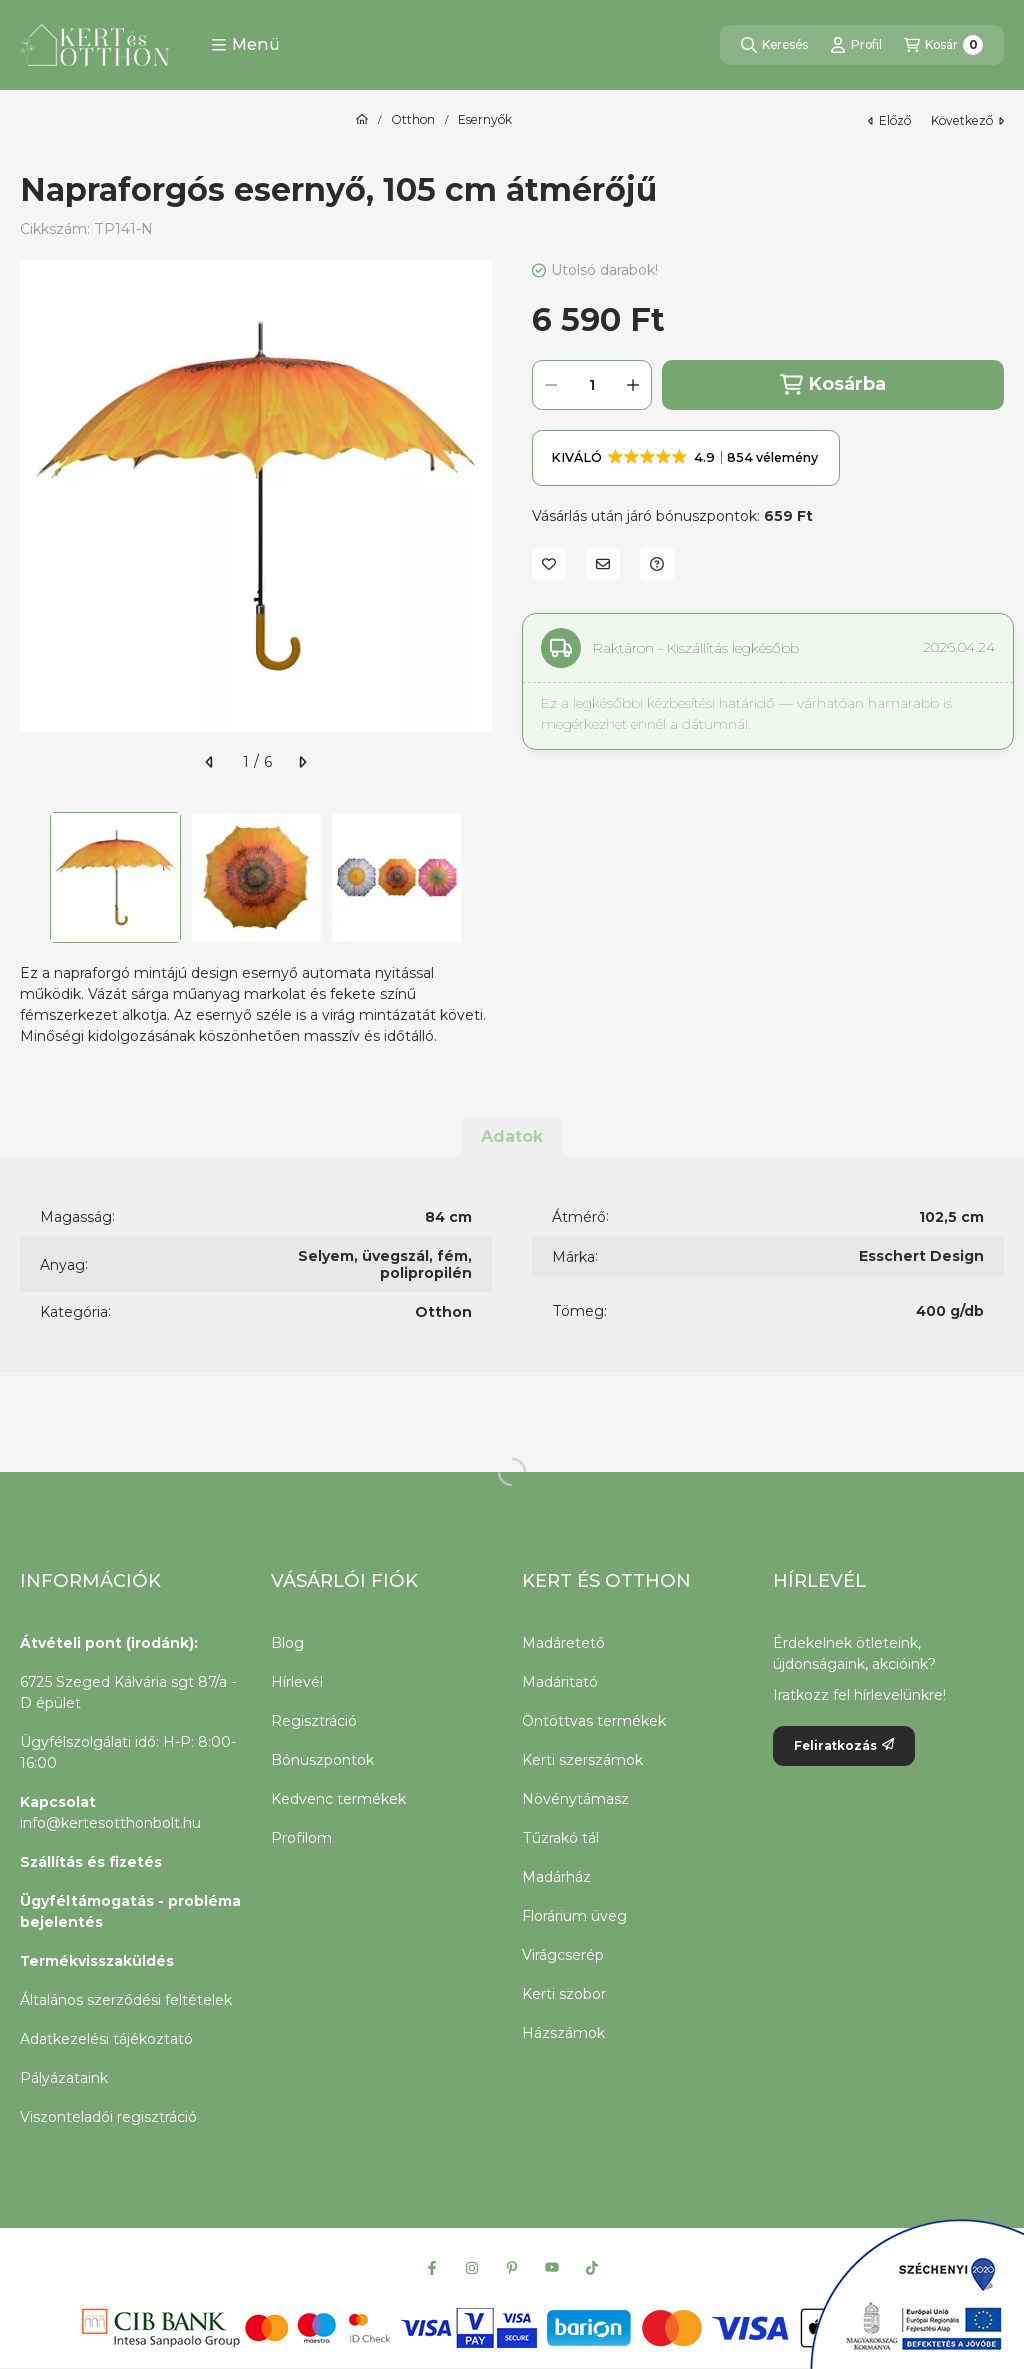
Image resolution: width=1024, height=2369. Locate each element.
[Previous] (30, 877)
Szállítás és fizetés (91, 1862)
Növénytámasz (575, 1799)
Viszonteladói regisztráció (108, 2117)
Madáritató (560, 1682)
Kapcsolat (58, 1802)
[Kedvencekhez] (549, 564)
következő (967, 120)
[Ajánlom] (603, 564)
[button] (245, 45)
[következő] (302, 762)
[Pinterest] (512, 2268)
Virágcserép (563, 1955)
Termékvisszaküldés (97, 1961)
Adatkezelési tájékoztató (106, 2039)
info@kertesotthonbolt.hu (110, 1823)
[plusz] (633, 385)
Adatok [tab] (512, 1136)
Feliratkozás (844, 1745)
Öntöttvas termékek (594, 1721)
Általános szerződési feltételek (126, 2000)
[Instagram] (472, 2268)
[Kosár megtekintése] (943, 45)
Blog (287, 1643)
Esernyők (485, 120)
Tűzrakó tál (560, 1838)
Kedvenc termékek (338, 1799)
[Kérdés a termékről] (657, 564)
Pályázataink (64, 2078)
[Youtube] (552, 2268)
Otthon (413, 120)
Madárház (556, 1877)
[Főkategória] (362, 120)
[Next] (482, 877)
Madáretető (563, 1643)
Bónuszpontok (322, 1760)
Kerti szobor (564, 1994)
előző (889, 120)
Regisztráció (314, 1721)
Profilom (301, 1838)
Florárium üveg (574, 1916)
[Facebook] (432, 2268)
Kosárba (833, 384)
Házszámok (563, 2033)
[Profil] (856, 45)
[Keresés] (774, 45)
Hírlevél (297, 1682)
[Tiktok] (592, 2268)
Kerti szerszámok (582, 1760)
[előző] (210, 762)
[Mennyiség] (592, 385)
